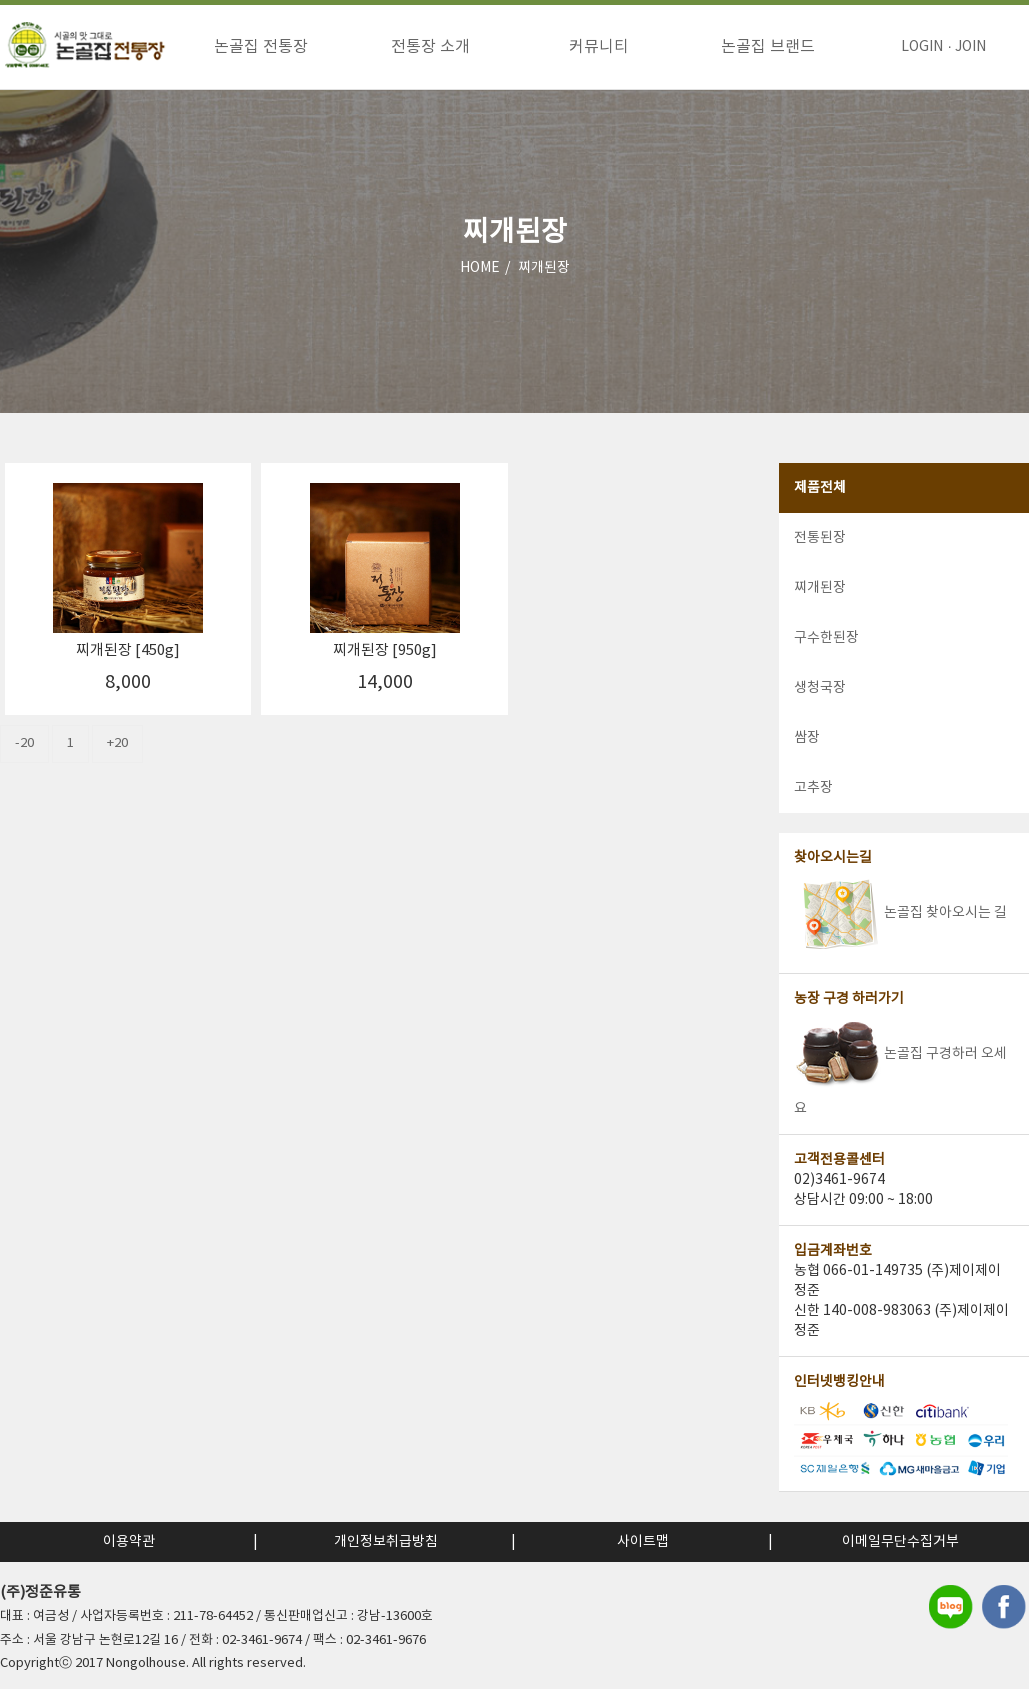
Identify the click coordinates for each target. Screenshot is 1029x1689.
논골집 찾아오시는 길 (900, 914)
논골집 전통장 (261, 47)
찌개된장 (544, 269)
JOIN (970, 47)
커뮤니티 (599, 47)
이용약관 (129, 1542)
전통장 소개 (430, 47)
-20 (24, 744)
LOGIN (922, 47)
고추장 (813, 789)
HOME (480, 269)
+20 (117, 744)
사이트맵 (643, 1542)
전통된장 (820, 539)
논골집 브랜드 (768, 47)
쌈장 (807, 739)
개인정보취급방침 (386, 1542)
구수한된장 (826, 639)
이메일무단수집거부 (900, 1542)
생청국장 (820, 689)
